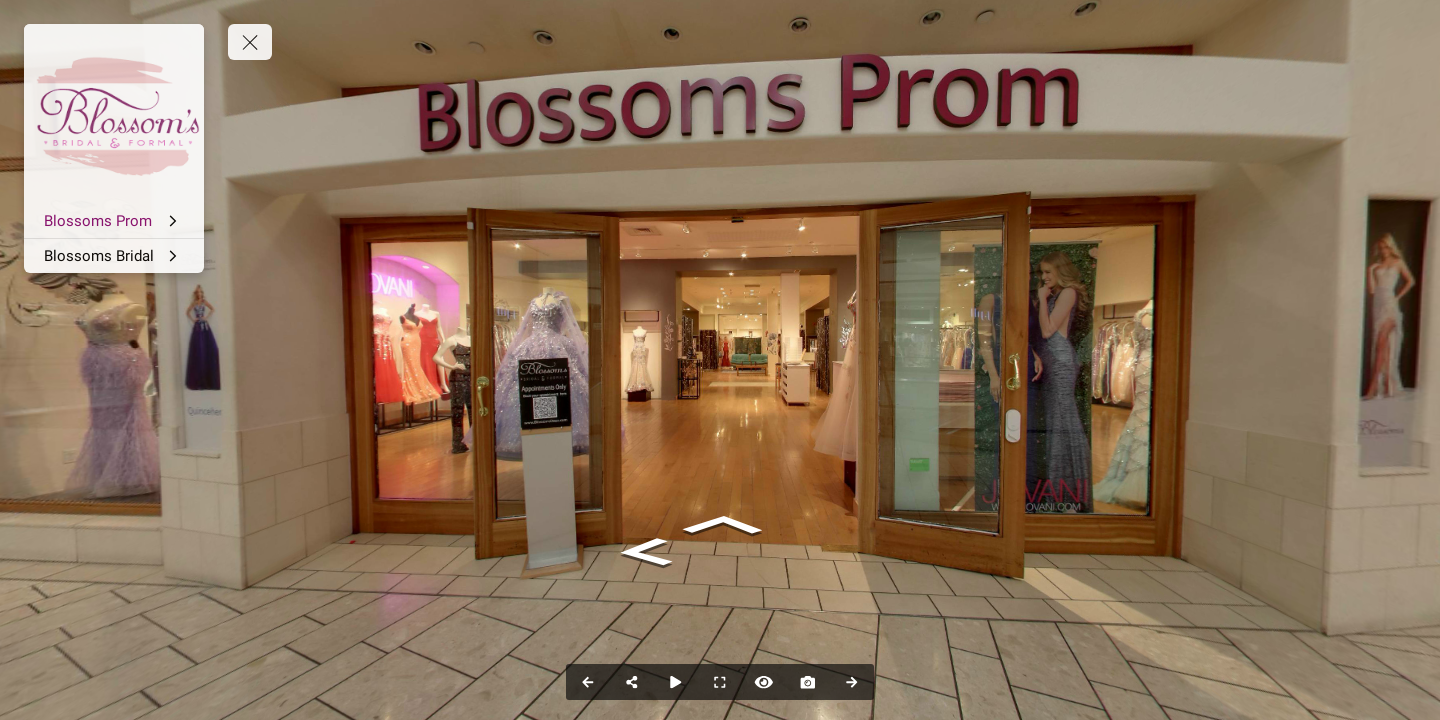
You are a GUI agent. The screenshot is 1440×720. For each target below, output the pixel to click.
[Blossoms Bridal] (114, 256)
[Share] (632, 682)
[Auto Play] (676, 682)
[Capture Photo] (808, 682)
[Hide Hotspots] (764, 682)
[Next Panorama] (852, 682)
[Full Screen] (720, 682)
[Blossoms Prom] (114, 221)
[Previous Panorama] (588, 682)
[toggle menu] (250, 42)
